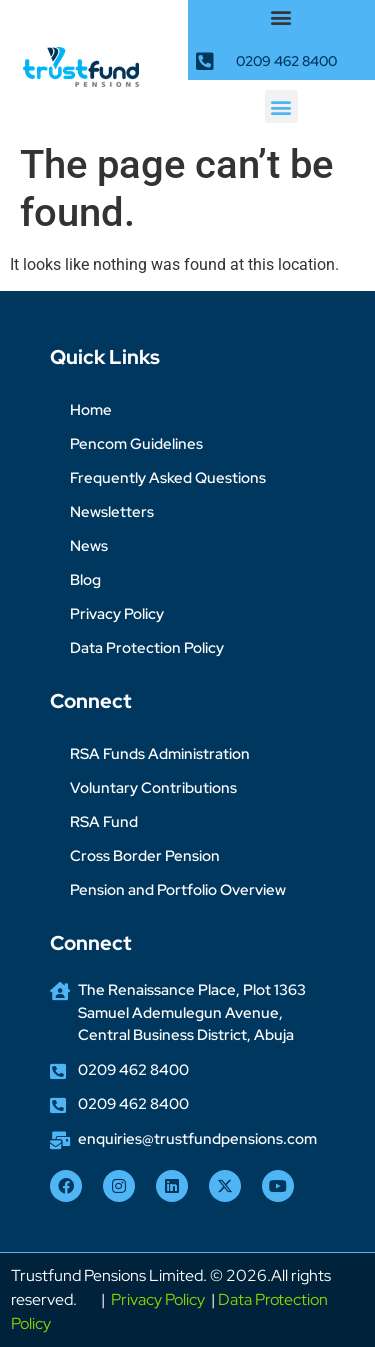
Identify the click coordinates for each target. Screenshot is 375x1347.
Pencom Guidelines (136, 444)
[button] (281, 16)
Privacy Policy (117, 614)
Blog (85, 580)
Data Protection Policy (147, 648)
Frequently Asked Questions (168, 478)
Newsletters (112, 512)
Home (91, 410)
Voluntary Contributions (153, 788)
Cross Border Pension (145, 856)
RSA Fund (104, 822)
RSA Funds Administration (160, 754)
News (89, 546)
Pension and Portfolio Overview (178, 890)
